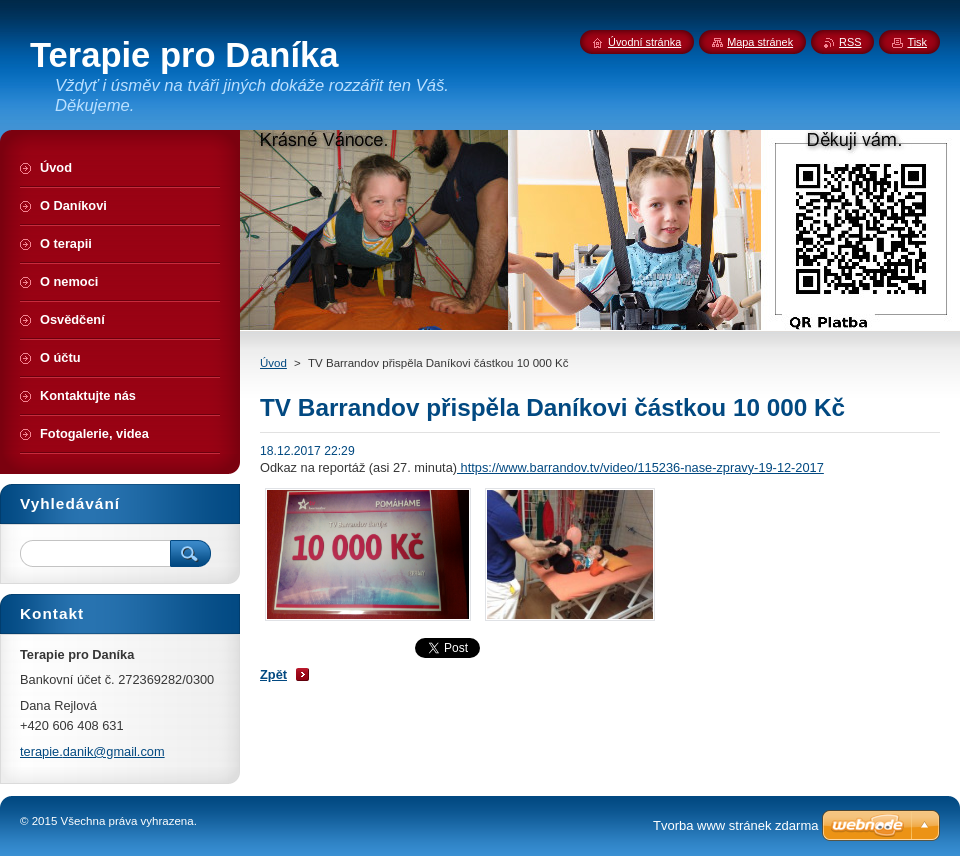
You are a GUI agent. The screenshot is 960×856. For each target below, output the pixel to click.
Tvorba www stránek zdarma (735, 825)
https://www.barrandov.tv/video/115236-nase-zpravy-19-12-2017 (640, 467)
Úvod (273, 363)
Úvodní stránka (644, 42)
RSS (850, 42)
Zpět (273, 674)
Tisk (917, 42)
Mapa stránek (760, 42)
